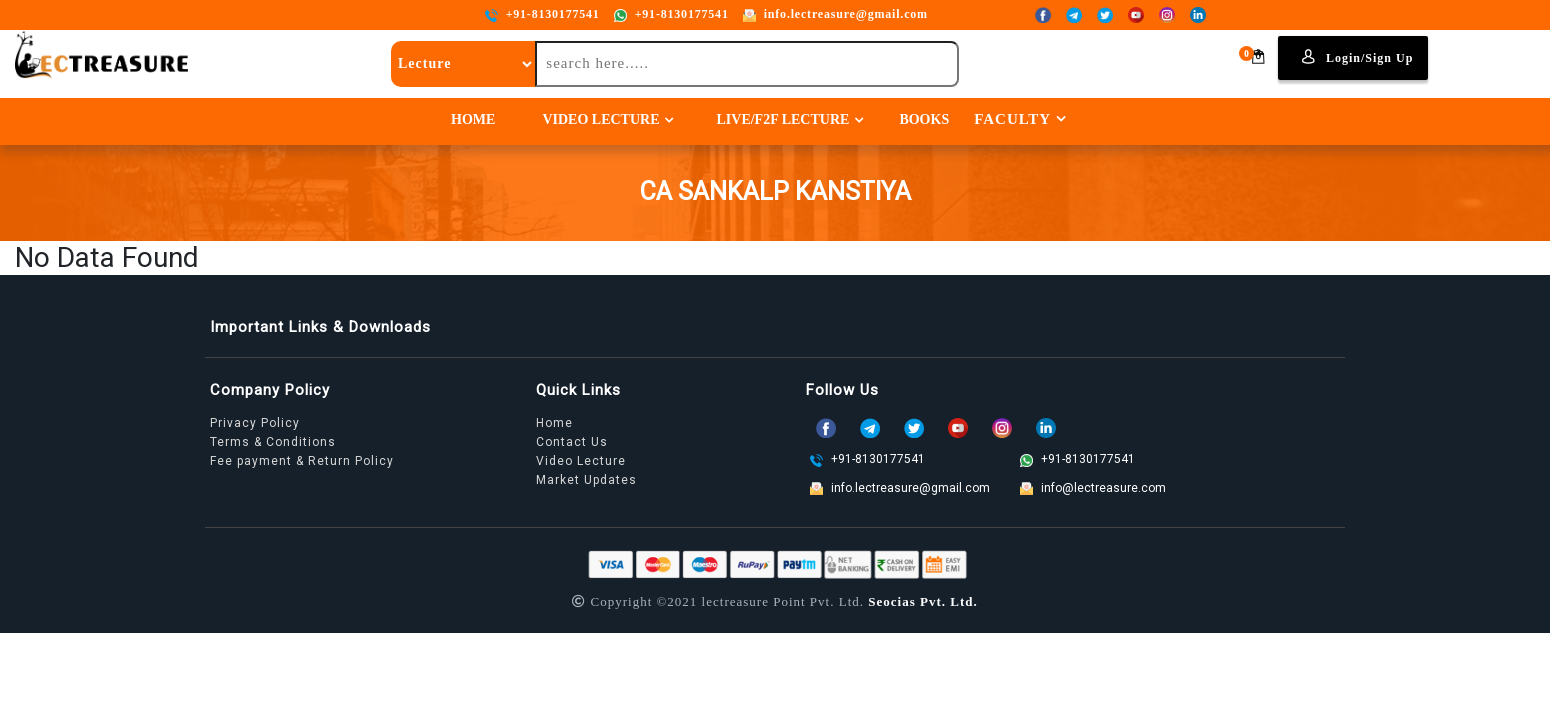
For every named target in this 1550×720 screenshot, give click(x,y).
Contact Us (572, 442)
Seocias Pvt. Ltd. (922, 601)
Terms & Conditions (273, 442)
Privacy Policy (255, 423)
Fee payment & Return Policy (302, 461)
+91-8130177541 (542, 14)
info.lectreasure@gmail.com (835, 14)
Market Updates (586, 480)
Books (924, 119)
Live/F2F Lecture (782, 119)
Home (473, 119)
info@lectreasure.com (1093, 488)
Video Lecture (600, 119)
